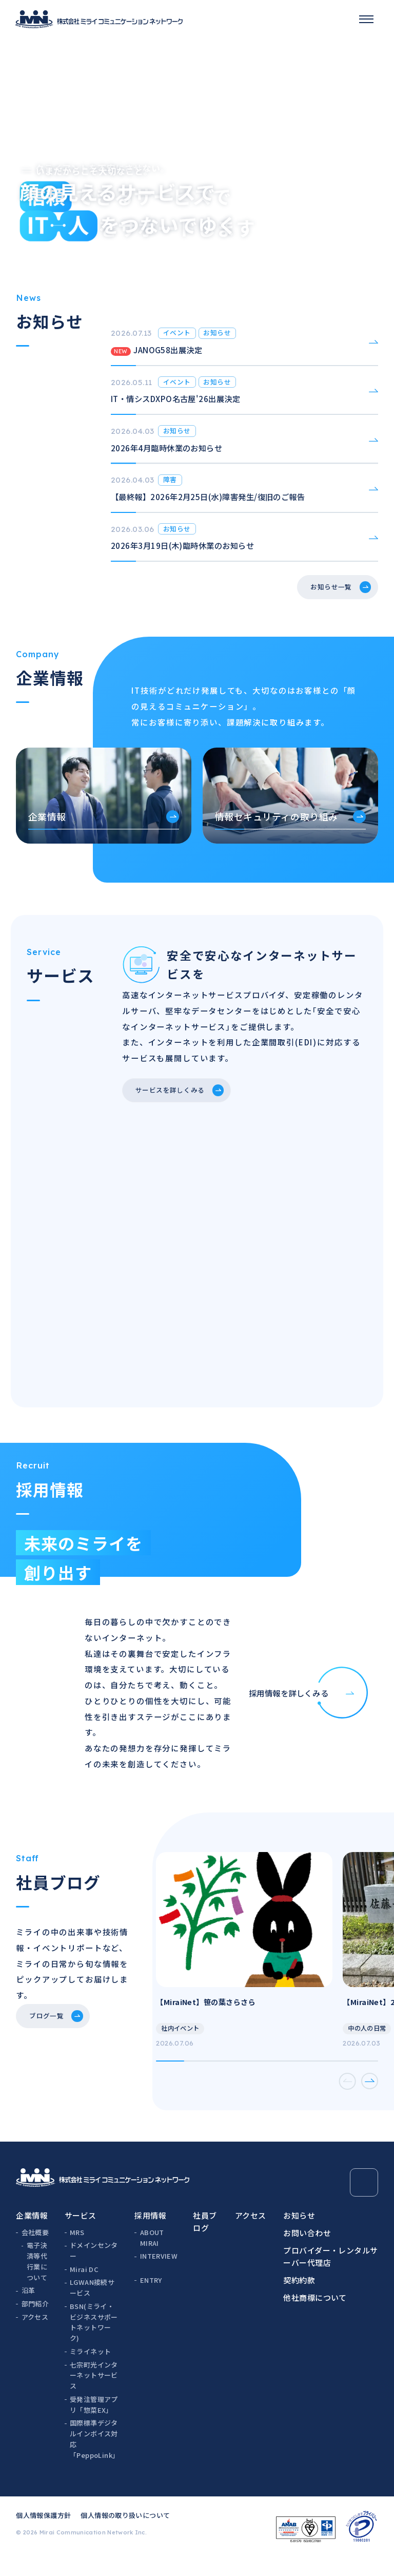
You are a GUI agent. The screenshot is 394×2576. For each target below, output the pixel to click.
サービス (80, 2232)
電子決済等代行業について (37, 2278)
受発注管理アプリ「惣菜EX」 (94, 2421)
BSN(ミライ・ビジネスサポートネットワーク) (94, 2339)
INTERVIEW (159, 2273)
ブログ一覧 (51, 2038)
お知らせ (299, 2232)
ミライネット (90, 2368)
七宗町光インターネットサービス (94, 2392)
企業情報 (32, 2232)
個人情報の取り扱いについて (125, 2532)
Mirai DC (84, 2286)
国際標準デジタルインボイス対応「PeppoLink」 (94, 2455)
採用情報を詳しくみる (309, 1704)
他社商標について (315, 2314)
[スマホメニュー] (366, 19)
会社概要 (35, 2249)
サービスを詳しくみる (178, 1099)
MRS (77, 2249)
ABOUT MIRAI (152, 2254)
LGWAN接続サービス (92, 2304)
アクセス (35, 2334)
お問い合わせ (307, 2249)
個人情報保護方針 (43, 2532)
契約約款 (299, 2297)
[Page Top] (364, 2199)
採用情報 (150, 2232)
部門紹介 (35, 2320)
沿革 (28, 2307)
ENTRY (151, 2297)
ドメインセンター (94, 2267)
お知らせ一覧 (323, 593)
